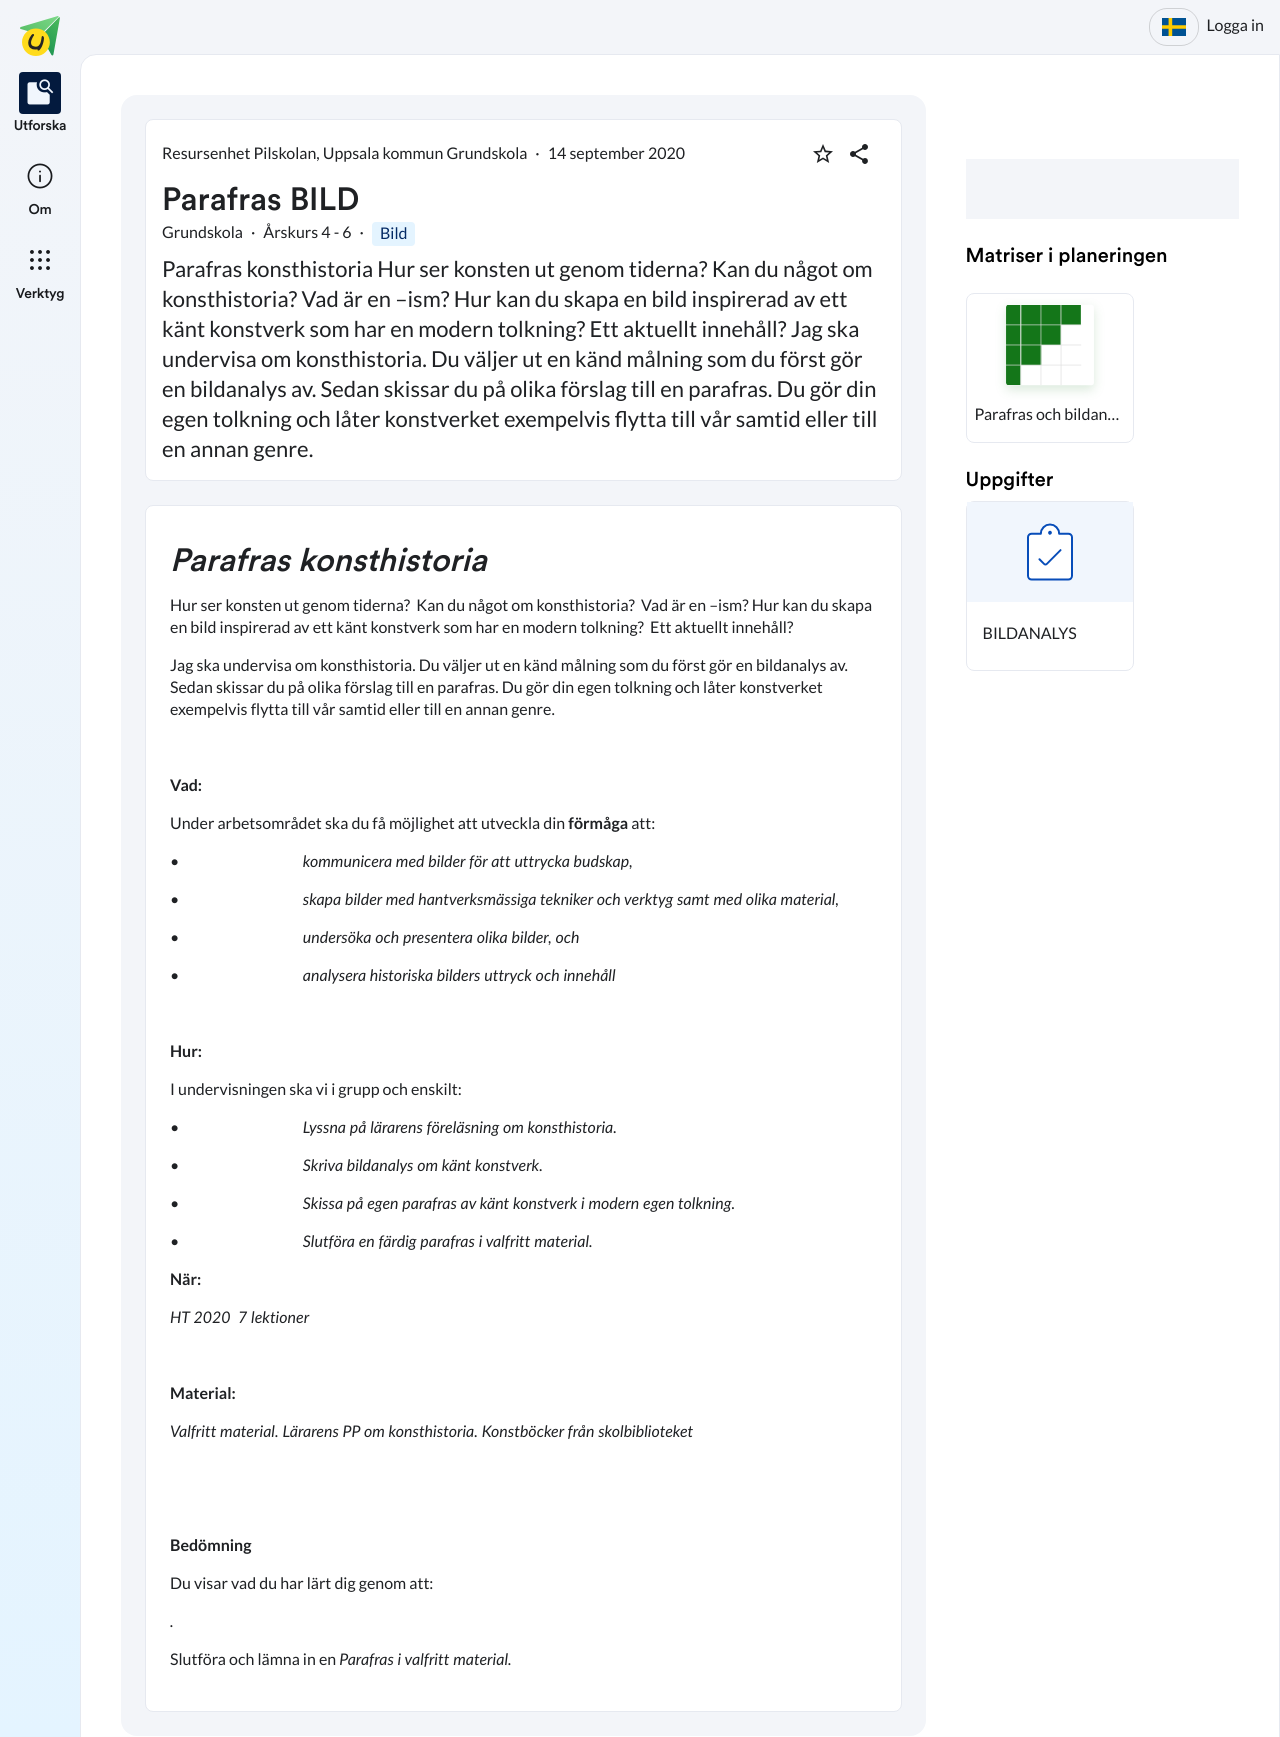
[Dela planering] (859, 154)
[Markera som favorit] (823, 154)
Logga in (1235, 25)
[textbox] (523, 1108)
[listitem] (40, 104)
